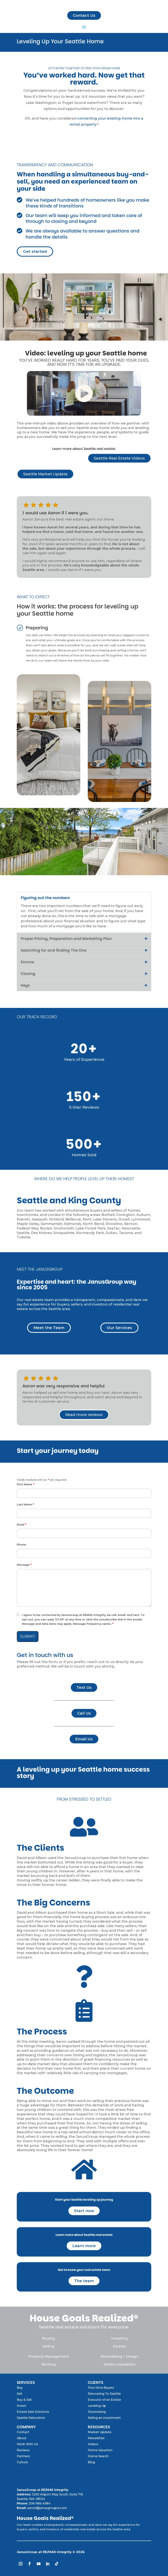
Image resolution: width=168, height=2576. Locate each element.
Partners (23, 2456)
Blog (91, 2462)
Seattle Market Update (45, 474)
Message (24, 1564)
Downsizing (97, 2412)
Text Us (84, 1687)
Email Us (84, 1739)
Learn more (84, 2246)
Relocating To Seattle (104, 2393)
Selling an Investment (104, 2418)
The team (84, 2281)
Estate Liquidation (119, 2364)
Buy (20, 2387)
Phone (21, 1544)
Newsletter (96, 2438)
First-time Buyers (101, 2387)
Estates (119, 2346)
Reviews (23, 2450)
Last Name (25, 1504)
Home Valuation (100, 2450)
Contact (23, 2432)
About (21, 2438)
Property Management (48, 2356)
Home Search (98, 2456)
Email (21, 1524)
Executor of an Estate (104, 2399)
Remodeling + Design (119, 2356)
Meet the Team (49, 1327)
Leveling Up (97, 2406)
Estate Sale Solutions (33, 2412)
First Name (25, 1484)
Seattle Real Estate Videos (119, 458)
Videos (93, 2444)
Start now (84, 2211)
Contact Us (84, 15)
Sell (19, 2393)
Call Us (84, 1713)
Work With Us (27, 2444)
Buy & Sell (24, 2399)
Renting (48, 2364)
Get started (35, 251)
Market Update (99, 2432)
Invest (21, 2406)
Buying (48, 2338)
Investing (119, 2338)
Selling (48, 2346)
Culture (22, 2462)
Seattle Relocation (31, 2418)
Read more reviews (84, 1414)
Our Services (119, 1327)
